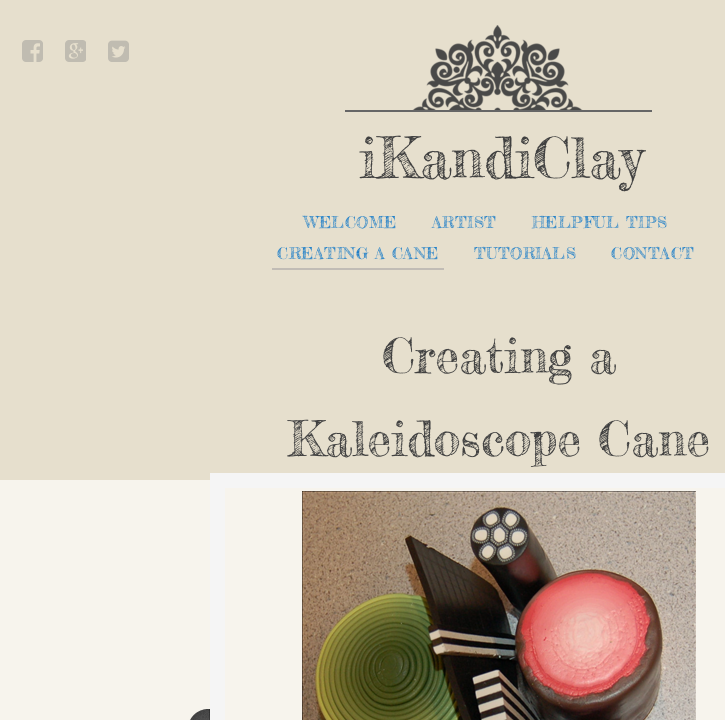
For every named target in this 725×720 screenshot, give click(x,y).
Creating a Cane (358, 253)
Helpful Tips (600, 222)
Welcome (350, 222)
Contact (653, 253)
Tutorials (525, 253)
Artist (464, 222)
